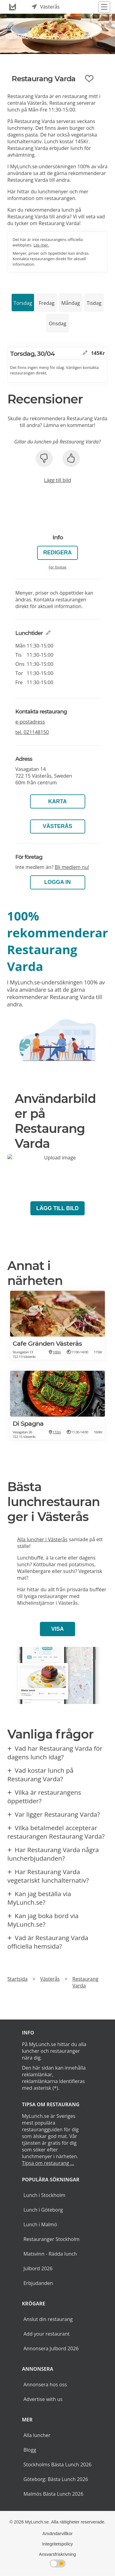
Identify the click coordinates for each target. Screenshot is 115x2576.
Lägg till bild (57, 480)
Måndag (70, 303)
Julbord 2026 (37, 2268)
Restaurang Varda (85, 1982)
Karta (57, 801)
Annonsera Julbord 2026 (51, 2348)
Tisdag (94, 303)
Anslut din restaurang (48, 2319)
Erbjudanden (38, 2283)
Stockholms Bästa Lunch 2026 (57, 2464)
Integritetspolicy (57, 2543)
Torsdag (22, 303)
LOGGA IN (57, 882)
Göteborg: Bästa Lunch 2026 (55, 2479)
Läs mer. (41, 245)
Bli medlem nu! (72, 867)
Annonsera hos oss (45, 2384)
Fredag (47, 303)
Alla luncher (36, 2435)
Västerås (57, 826)
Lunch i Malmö (40, 2224)
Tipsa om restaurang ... (48, 2163)
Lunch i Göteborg (43, 2209)
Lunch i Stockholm (44, 2195)
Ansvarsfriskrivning (57, 2554)
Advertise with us (42, 2399)
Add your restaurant (46, 2333)
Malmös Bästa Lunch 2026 (53, 2493)
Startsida (17, 1979)
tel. (32, 732)
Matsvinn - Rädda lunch (50, 2253)
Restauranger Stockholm (51, 2239)
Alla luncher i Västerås (42, 1539)
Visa (57, 1629)
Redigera (57, 552)
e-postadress (30, 721)
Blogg (29, 2449)
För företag (58, 567)
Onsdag (57, 323)
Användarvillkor (57, 2533)
